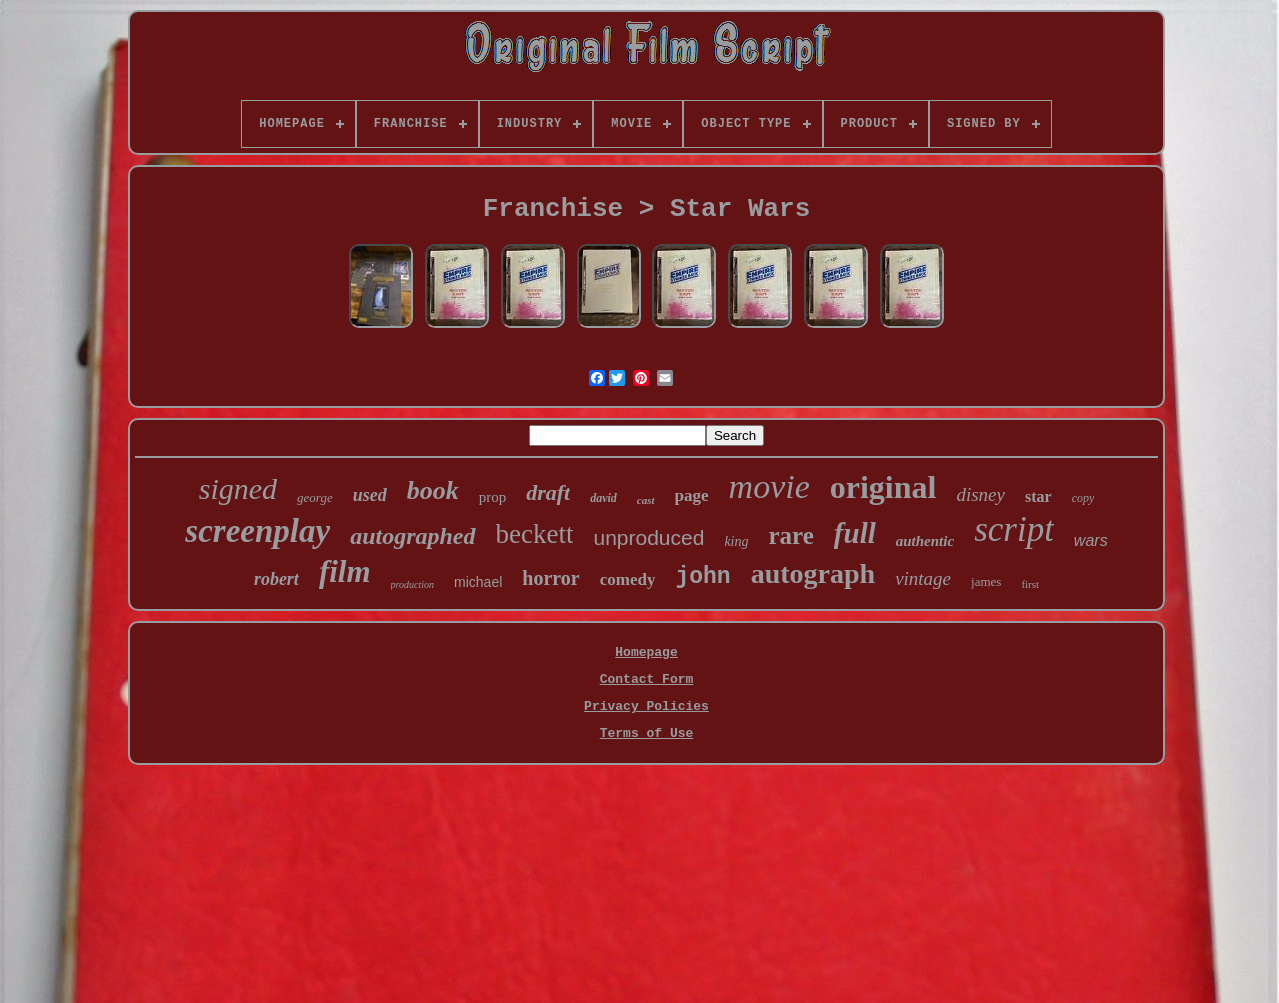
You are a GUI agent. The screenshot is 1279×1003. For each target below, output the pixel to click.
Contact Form (647, 679)
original (883, 487)
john (702, 577)
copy (1083, 498)
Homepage (646, 652)
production (413, 584)
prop (493, 497)
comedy (628, 579)
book (433, 490)
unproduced (648, 537)
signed (238, 488)
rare (791, 535)
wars (1091, 540)
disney (980, 494)
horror (550, 578)
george (315, 497)
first (1030, 584)
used (370, 495)
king (736, 541)
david (603, 498)
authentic (925, 541)
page (692, 495)
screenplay (257, 531)
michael (478, 582)
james (986, 581)
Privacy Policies (646, 706)
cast (646, 500)
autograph (813, 573)
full (855, 533)
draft (548, 492)
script (1014, 529)
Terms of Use (647, 733)
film (345, 571)
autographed (412, 536)
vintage (923, 578)
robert (276, 579)
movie (769, 486)
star (1038, 496)
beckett (535, 534)
